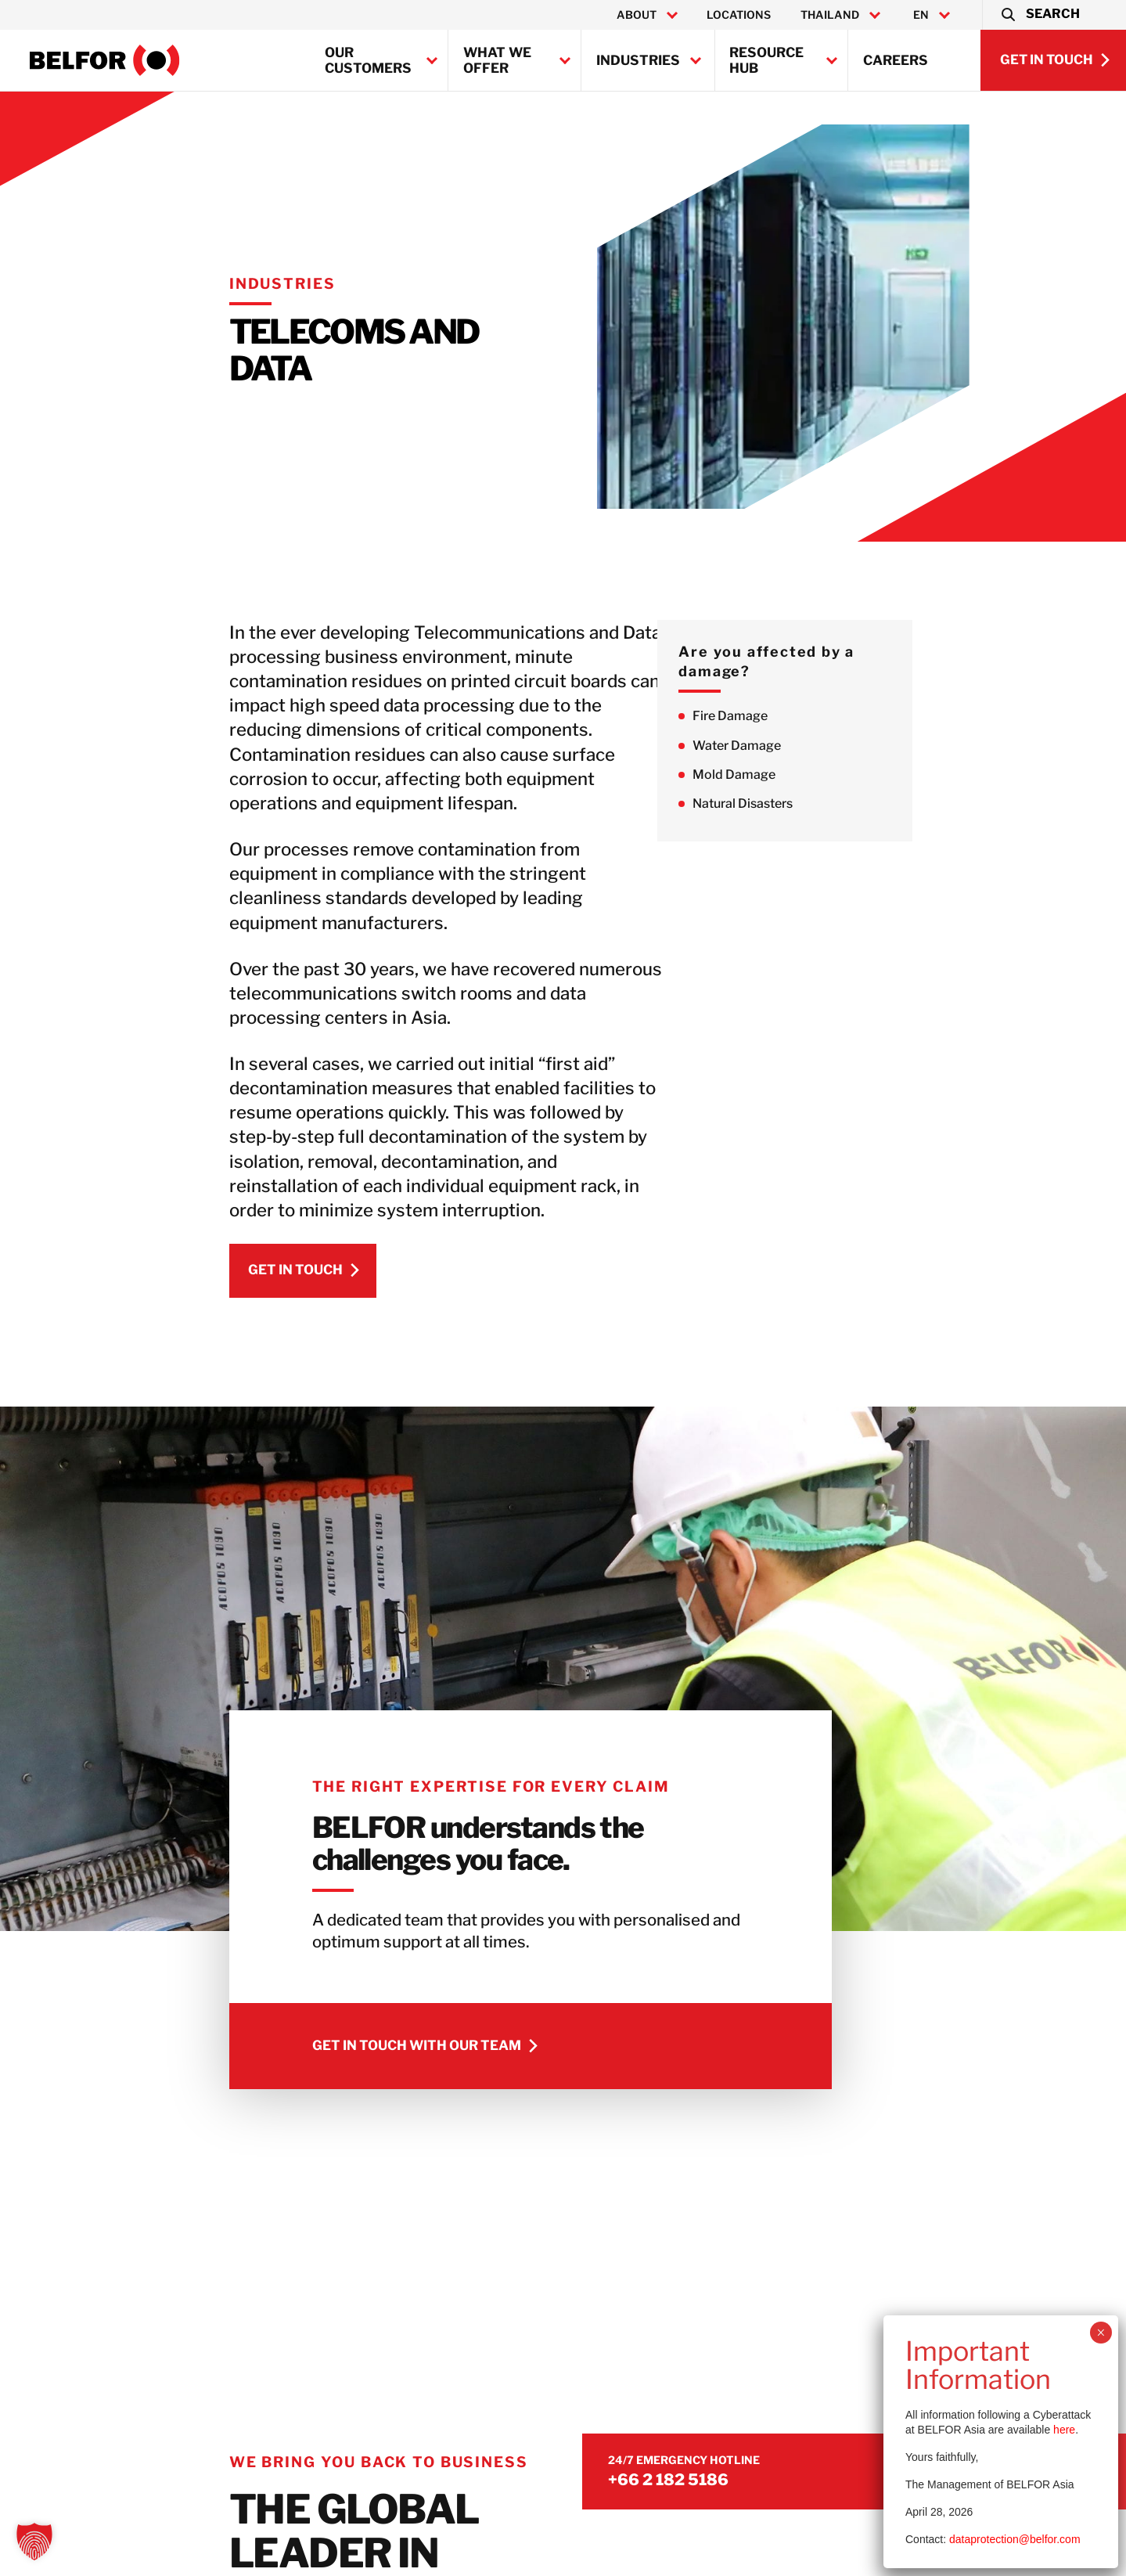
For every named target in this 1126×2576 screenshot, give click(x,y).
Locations (739, 15)
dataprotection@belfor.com (1015, 2539)
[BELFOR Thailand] (105, 60)
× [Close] (1100, 2332)
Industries (638, 60)
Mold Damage (800, 775)
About (637, 15)
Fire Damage (796, 716)
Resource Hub (766, 60)
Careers (895, 60)
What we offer (497, 60)
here (1064, 2429)
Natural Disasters (809, 805)
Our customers (368, 60)
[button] (1039, 15)
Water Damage (803, 746)
